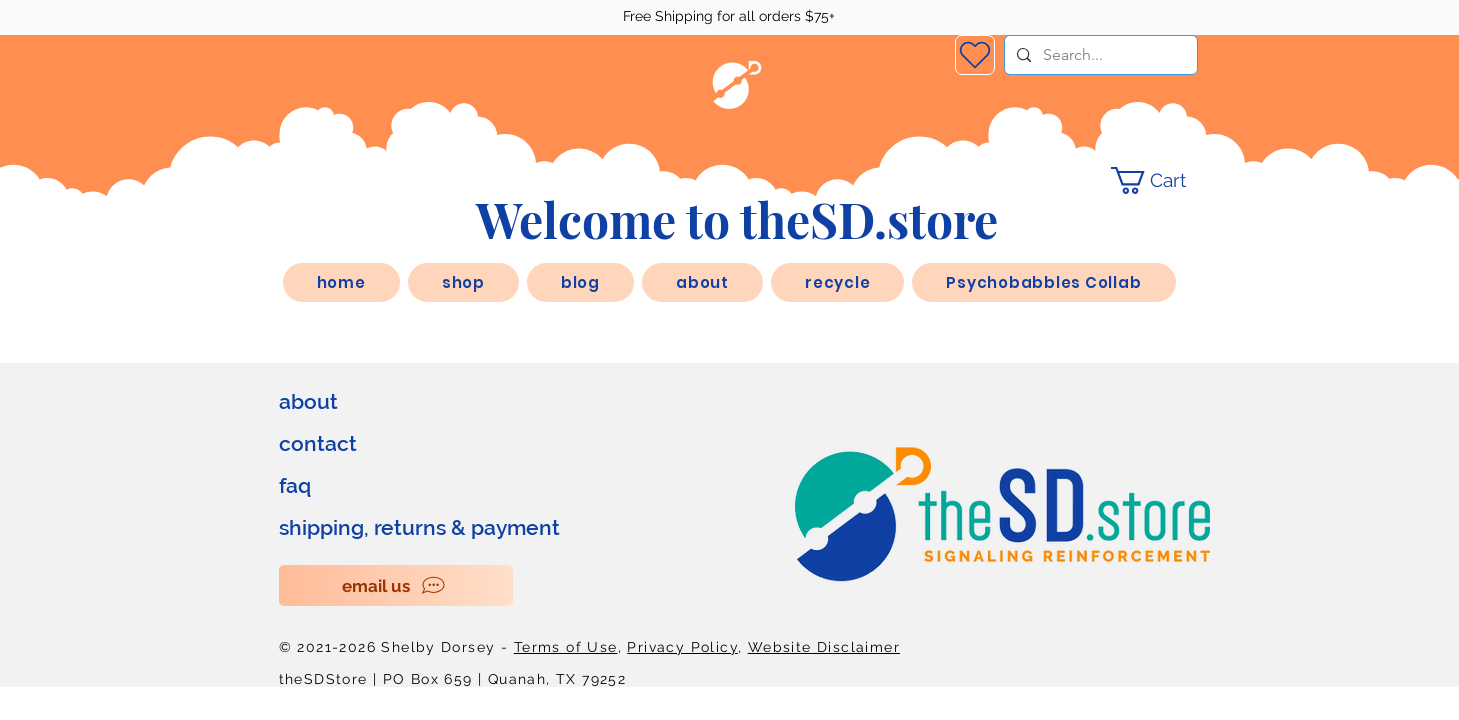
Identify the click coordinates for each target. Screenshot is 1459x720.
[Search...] (1099, 55)
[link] (1162, 180)
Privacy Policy (682, 647)
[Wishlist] (975, 55)
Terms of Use (566, 647)
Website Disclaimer (824, 647)
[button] (702, 282)
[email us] (396, 585)
